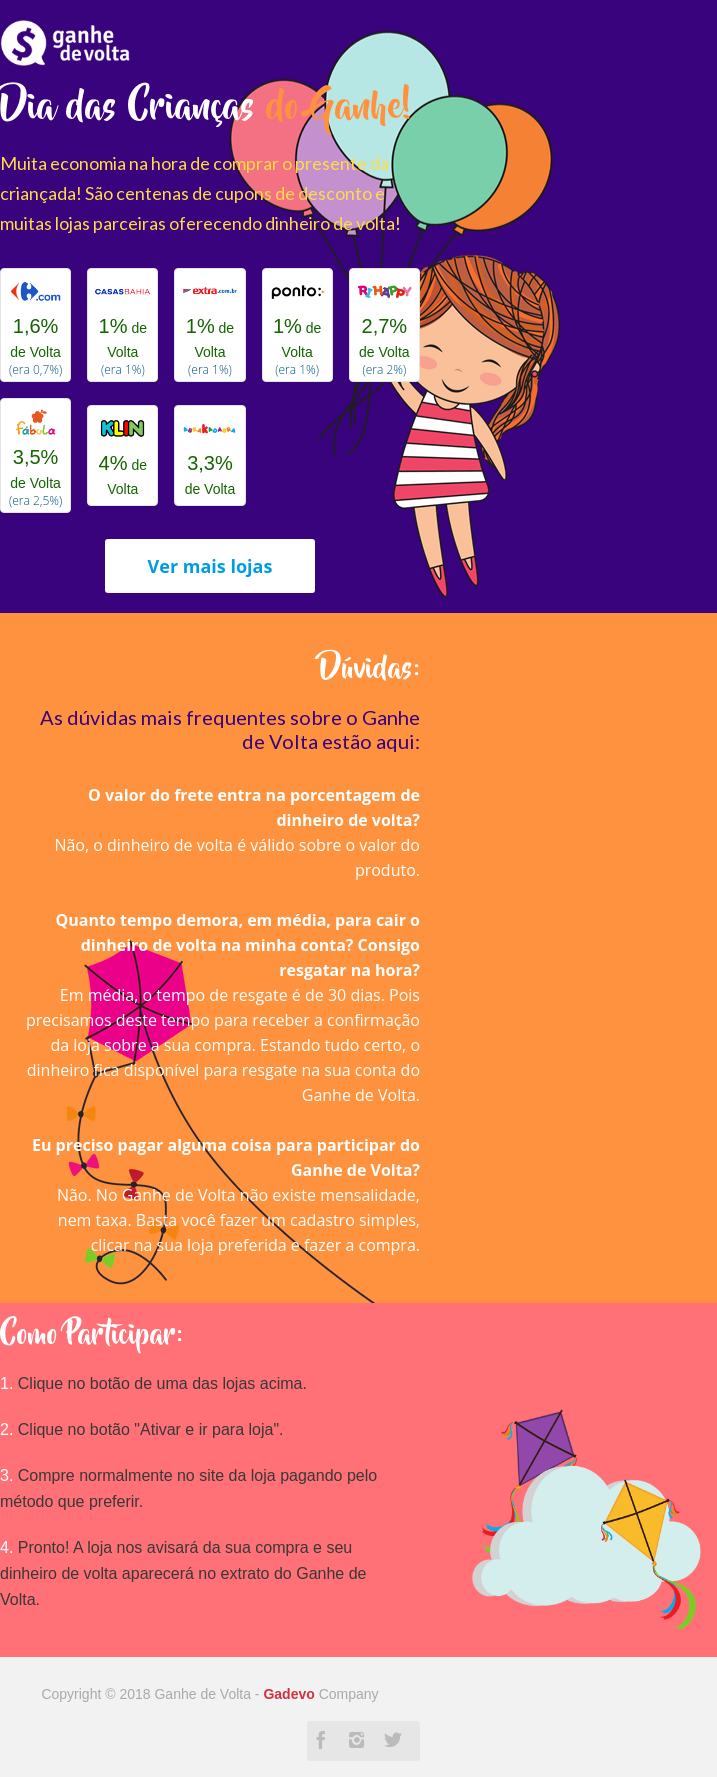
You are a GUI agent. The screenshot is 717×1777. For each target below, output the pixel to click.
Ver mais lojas (210, 566)
